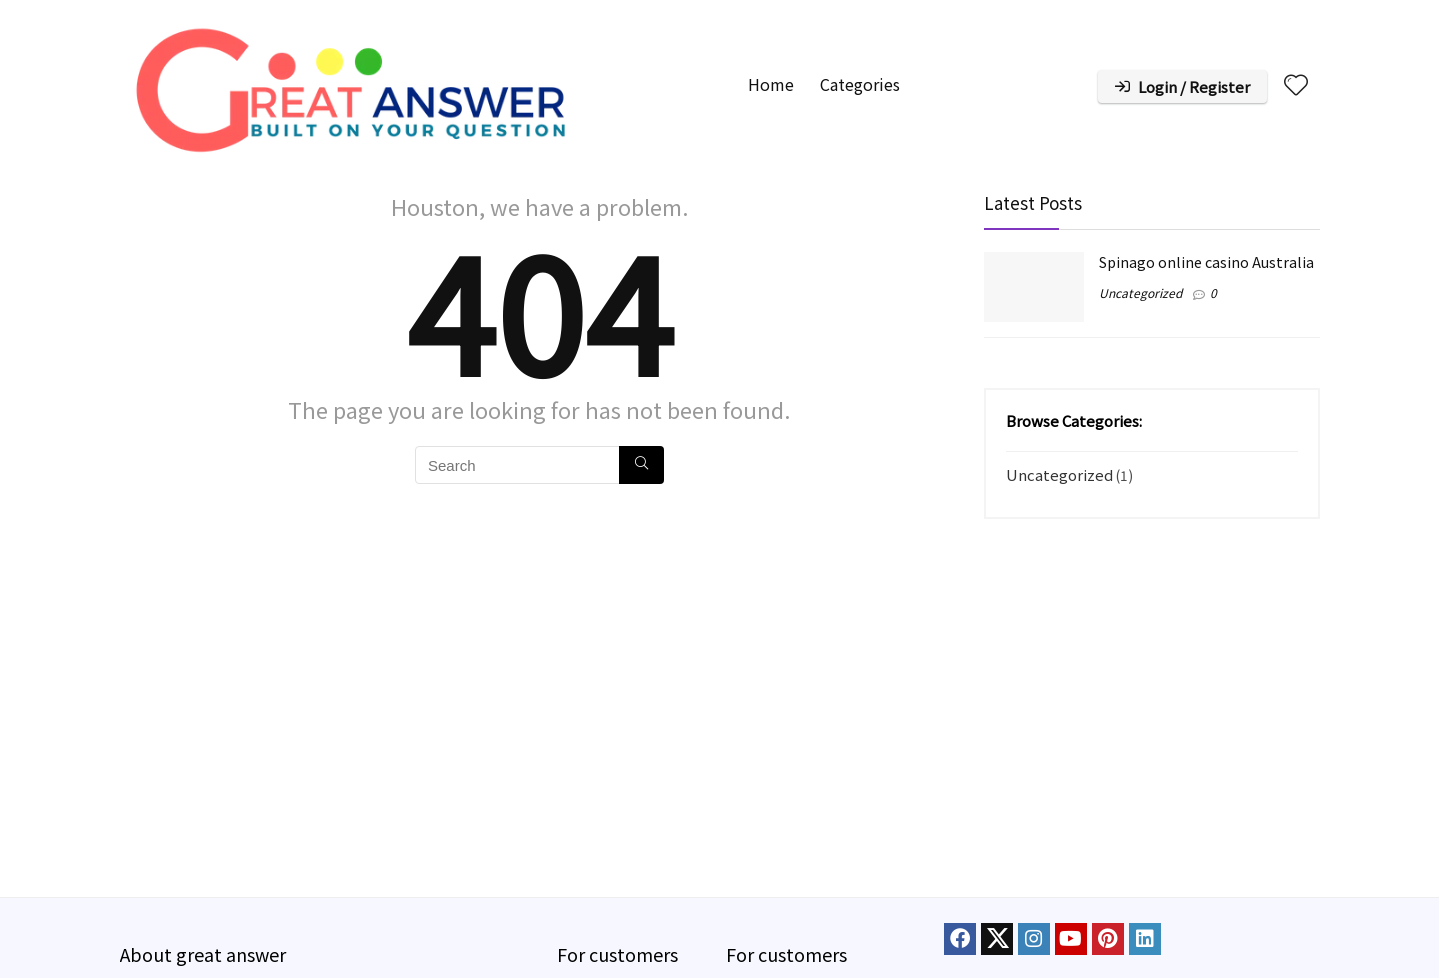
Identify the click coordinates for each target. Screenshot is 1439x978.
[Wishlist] (1296, 84)
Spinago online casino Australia (1206, 261)
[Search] (641, 465)
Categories (860, 84)
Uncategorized (1140, 292)
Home (771, 84)
